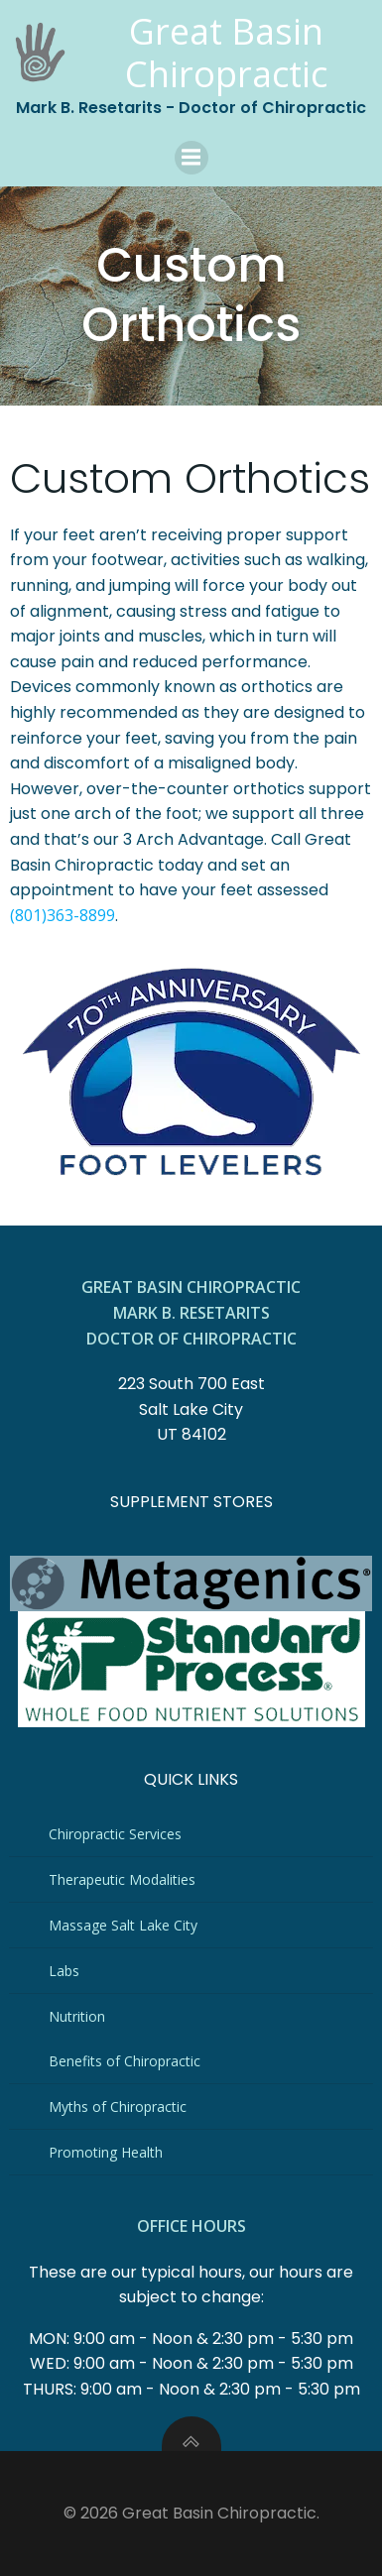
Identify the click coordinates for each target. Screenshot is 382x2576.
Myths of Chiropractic (118, 2106)
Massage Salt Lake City (123, 1925)
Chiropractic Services (115, 1833)
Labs (64, 1970)
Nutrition (77, 2016)
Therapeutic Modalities (122, 1879)
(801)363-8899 (62, 915)
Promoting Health (106, 2152)
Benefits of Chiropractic (124, 2060)
